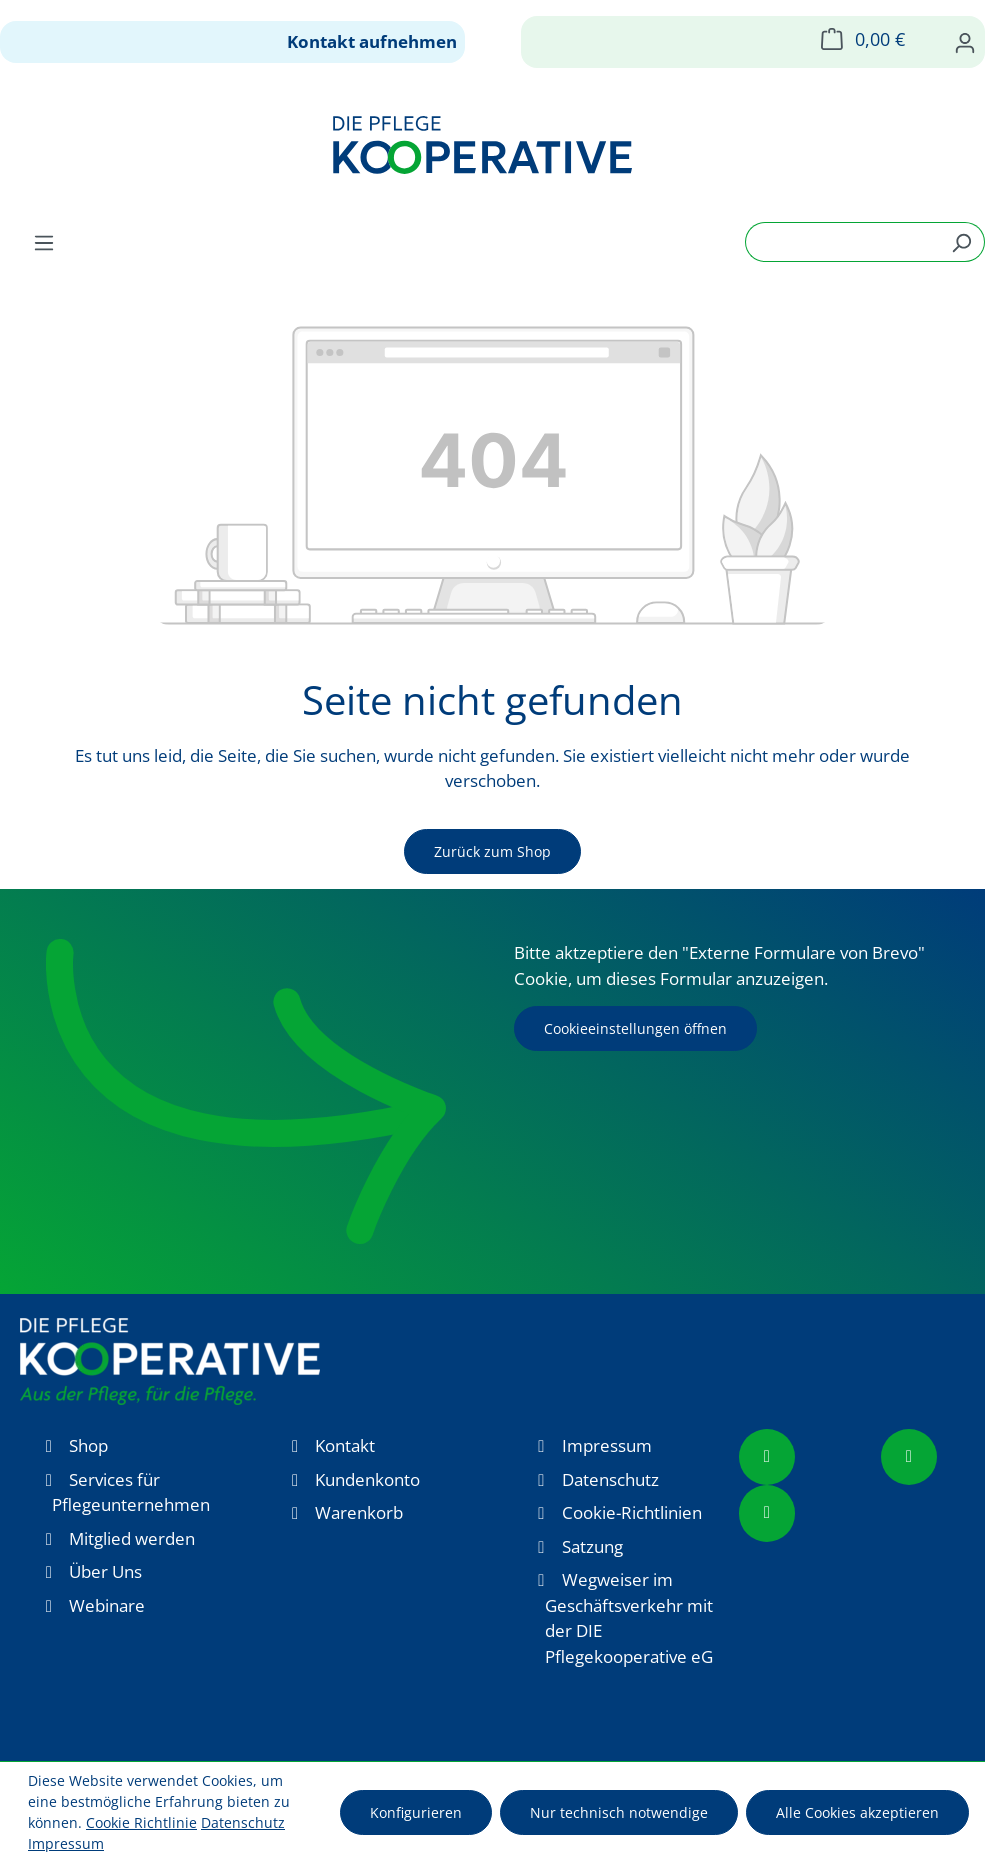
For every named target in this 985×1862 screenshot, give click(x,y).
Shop (88, 1445)
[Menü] (44, 242)
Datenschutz (610, 1479)
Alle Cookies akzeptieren (857, 1812)
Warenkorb (359, 1512)
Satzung (592, 1546)
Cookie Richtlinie (141, 1822)
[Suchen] (961, 242)
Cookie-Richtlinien (632, 1512)
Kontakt (345, 1445)
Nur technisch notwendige (619, 1812)
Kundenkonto (367, 1479)
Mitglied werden (132, 1538)
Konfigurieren (416, 1812)
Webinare (107, 1605)
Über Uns (105, 1571)
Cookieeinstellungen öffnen (635, 1028)
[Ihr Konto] (965, 42)
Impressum (607, 1445)
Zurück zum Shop (492, 851)
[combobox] (842, 242)
